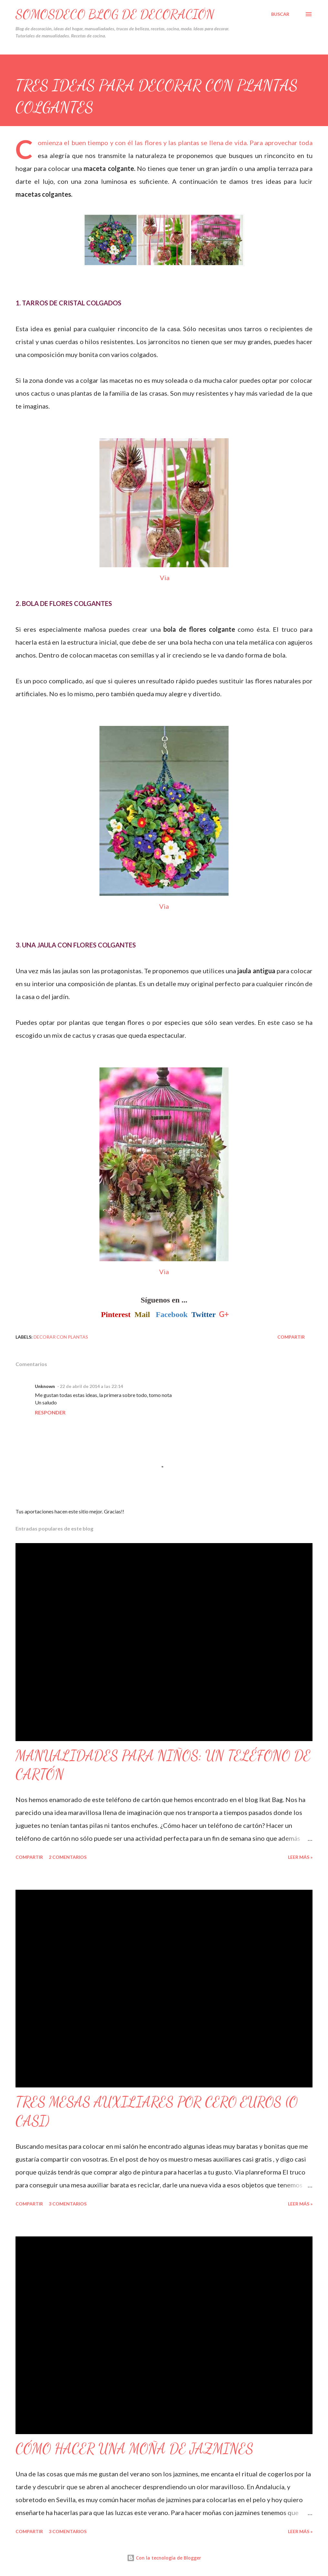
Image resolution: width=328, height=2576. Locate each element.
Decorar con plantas (61, 1337)
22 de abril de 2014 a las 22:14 (91, 1386)
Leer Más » (300, 1857)
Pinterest (116, 1314)
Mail (142, 1314)
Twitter (203, 1314)
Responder (50, 1412)
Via (164, 577)
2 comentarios (68, 1857)
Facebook (172, 1314)
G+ (224, 1314)
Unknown (45, 1386)
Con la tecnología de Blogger (164, 2558)
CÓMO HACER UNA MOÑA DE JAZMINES (134, 2448)
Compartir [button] (291, 1337)
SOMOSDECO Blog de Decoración (114, 14)
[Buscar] (280, 14)
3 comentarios (68, 2203)
